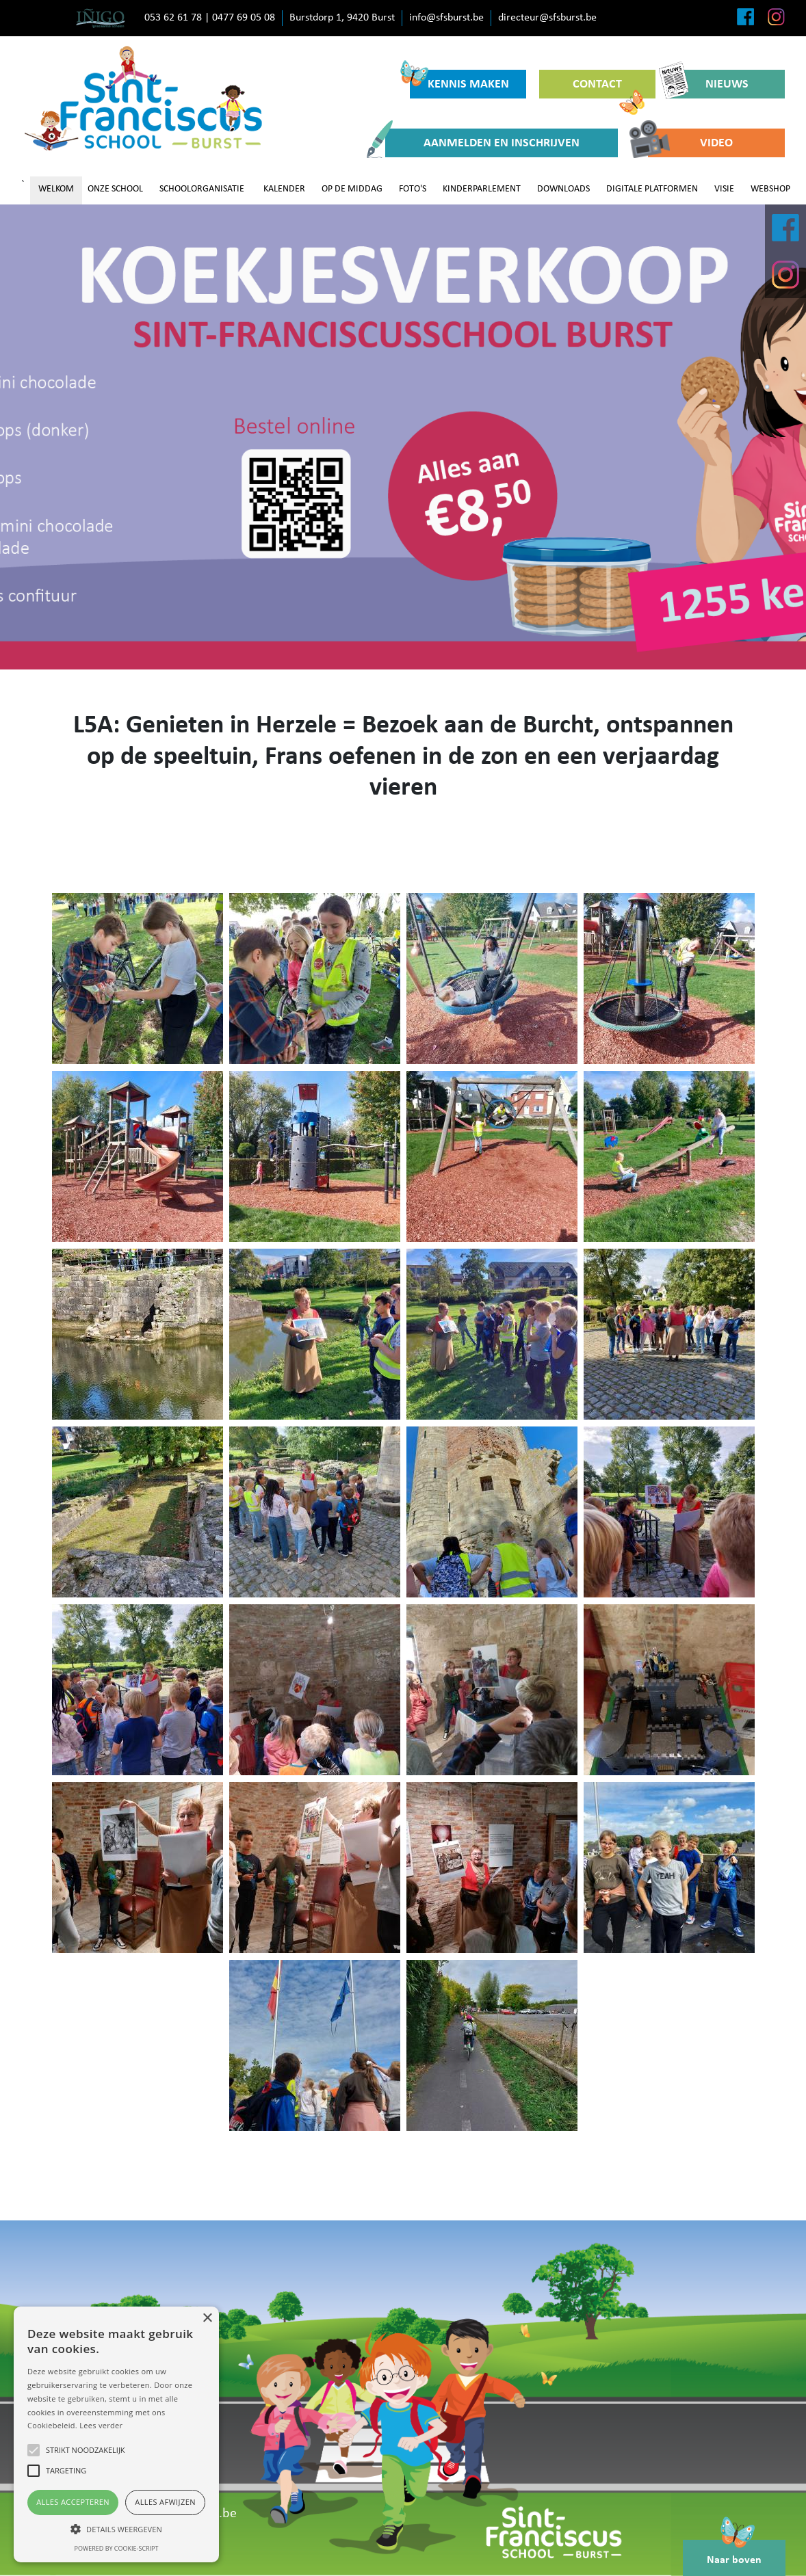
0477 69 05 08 (243, 17)
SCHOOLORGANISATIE (201, 189)
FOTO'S (412, 189)
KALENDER (284, 189)
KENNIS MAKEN (459, 80)
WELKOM (56, 189)
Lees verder (100, 2425)
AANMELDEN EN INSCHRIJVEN (482, 143)
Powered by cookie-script (117, 2548)
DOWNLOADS (563, 189)
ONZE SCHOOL (115, 189)
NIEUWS (708, 84)
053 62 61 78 (173, 17)
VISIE (724, 189)
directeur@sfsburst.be (547, 17)
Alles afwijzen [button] (165, 2502)
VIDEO (690, 143)
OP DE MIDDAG (352, 189)
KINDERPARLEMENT (482, 189)
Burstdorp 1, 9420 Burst (342, 17)
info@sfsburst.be (446, 17)
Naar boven (734, 2553)
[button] (116, 2529)
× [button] (207, 2318)
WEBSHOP (770, 189)
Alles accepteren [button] (72, 2502)
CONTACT (609, 88)
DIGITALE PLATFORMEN (652, 189)
